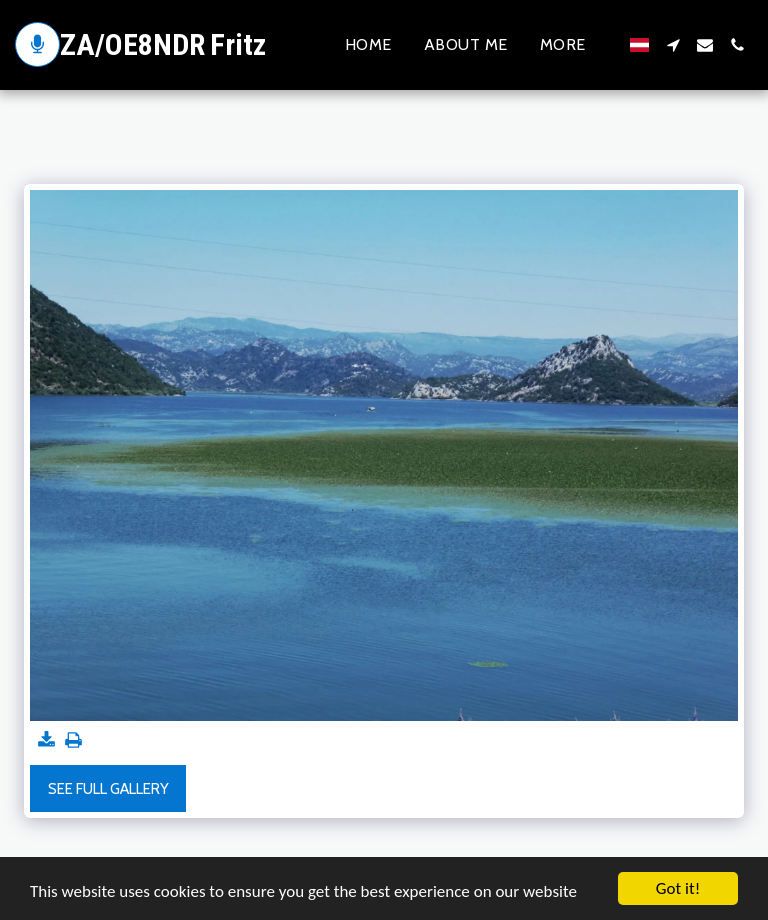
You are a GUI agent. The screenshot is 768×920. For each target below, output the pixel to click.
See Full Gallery (108, 789)
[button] (673, 45)
